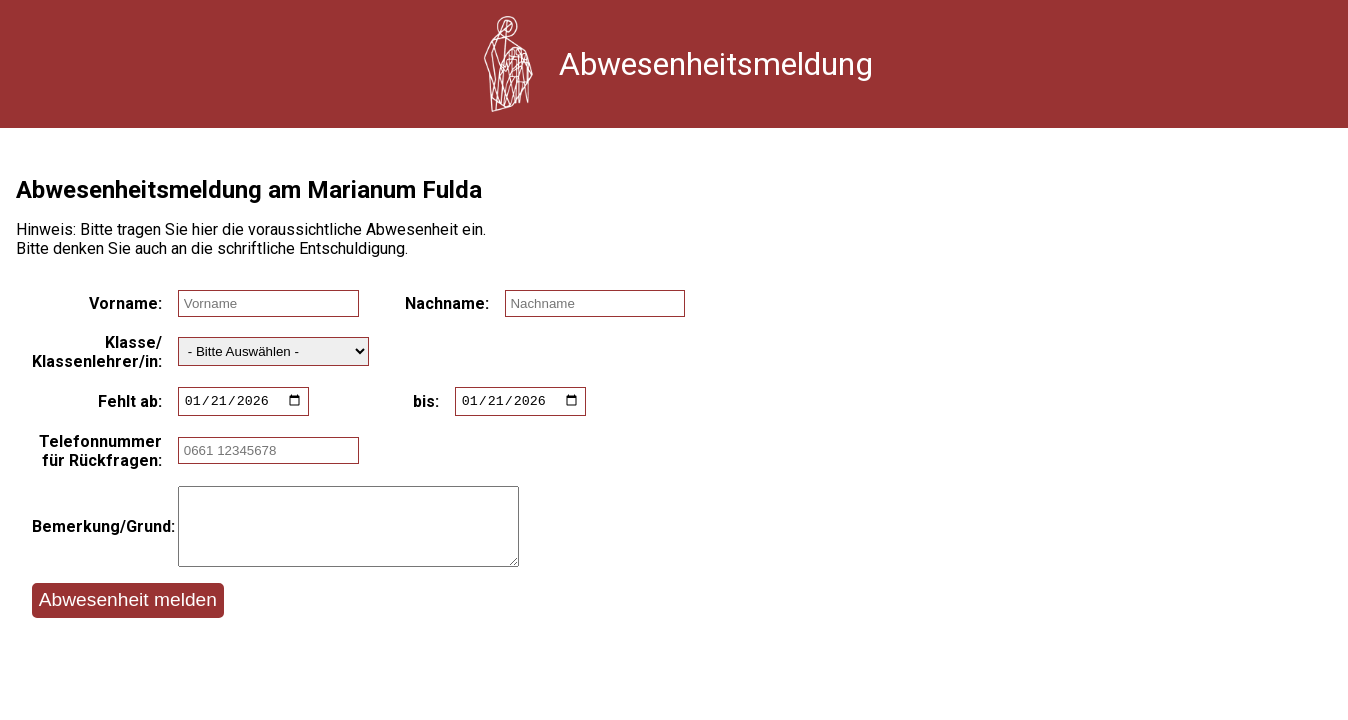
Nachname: (447, 303)
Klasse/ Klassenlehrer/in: (97, 352)
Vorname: (125, 303)
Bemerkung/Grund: (97, 536)
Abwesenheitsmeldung (716, 64)
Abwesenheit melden (128, 617)
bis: (426, 402)
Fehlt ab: (130, 402)
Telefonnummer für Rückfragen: (100, 453)
